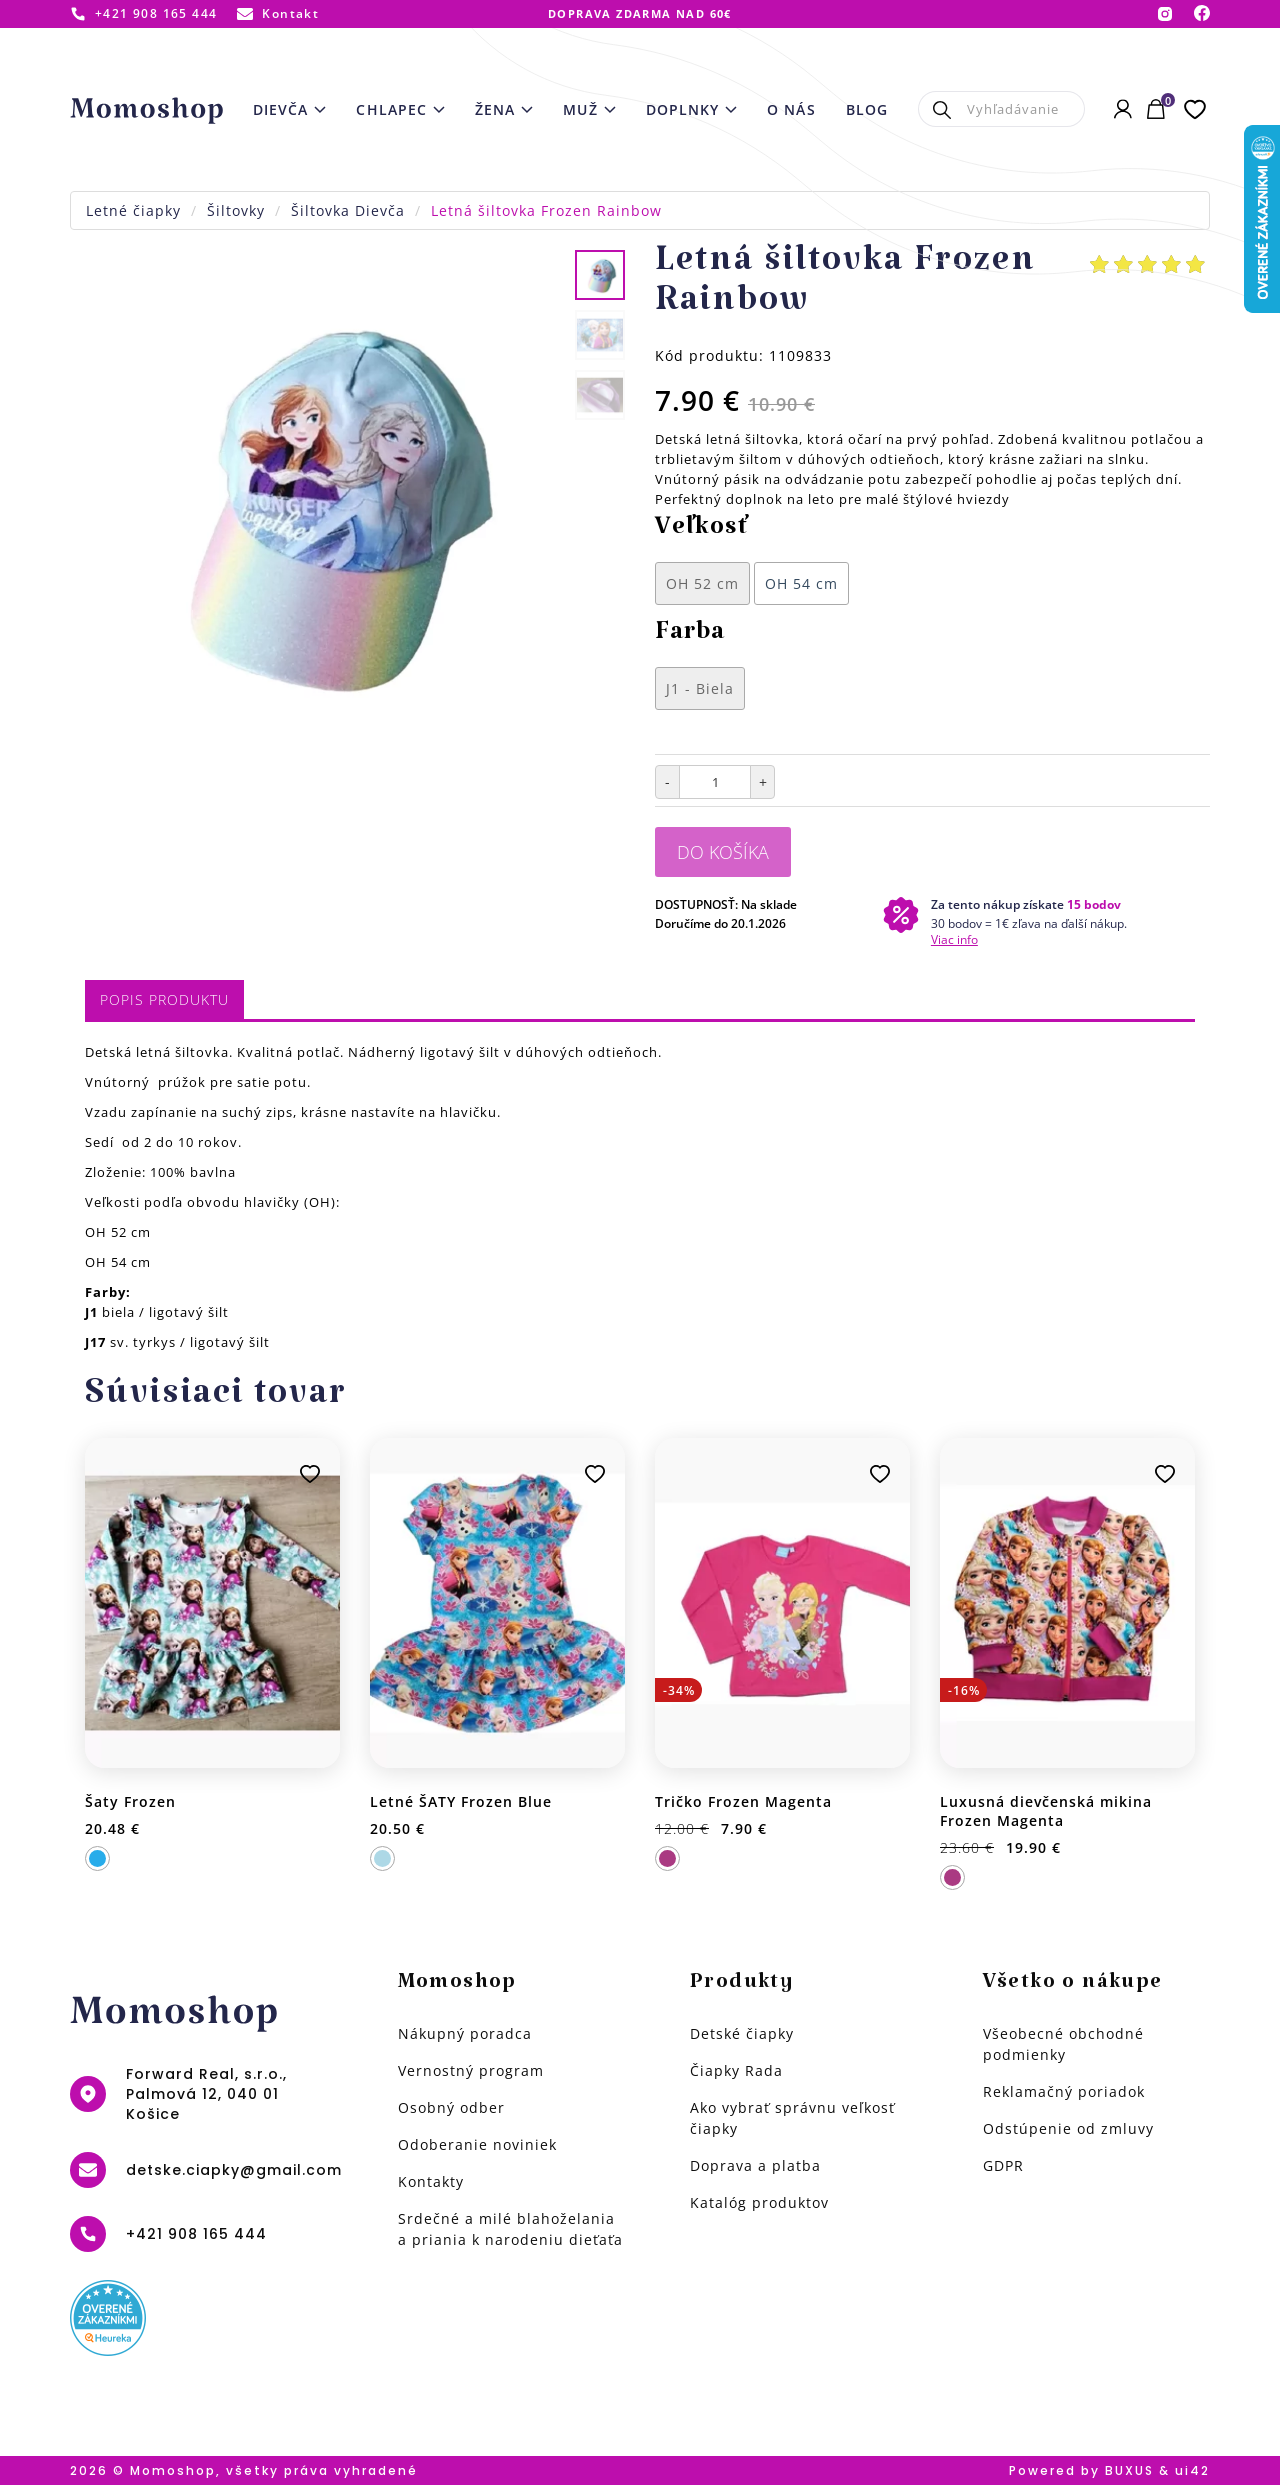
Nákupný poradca (465, 2033)
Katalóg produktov (759, 2202)
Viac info (954, 939)
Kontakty (431, 2181)
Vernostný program (471, 2070)
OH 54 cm (801, 583)
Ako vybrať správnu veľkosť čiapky (792, 2118)
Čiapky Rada (736, 2070)
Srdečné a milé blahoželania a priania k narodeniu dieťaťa (510, 2229)
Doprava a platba (755, 2165)
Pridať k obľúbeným (310, 1474)
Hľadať (942, 109)
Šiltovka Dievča (348, 210)
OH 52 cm (702, 583)
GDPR (1003, 2165)
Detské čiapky (742, 2033)
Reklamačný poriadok (1064, 2091)
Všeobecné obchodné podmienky (1063, 2044)
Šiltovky (236, 210)
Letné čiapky (133, 210)
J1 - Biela (700, 688)
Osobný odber (451, 2107)
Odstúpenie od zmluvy (1068, 2128)
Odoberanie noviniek (477, 2144)
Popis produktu (164, 999)
